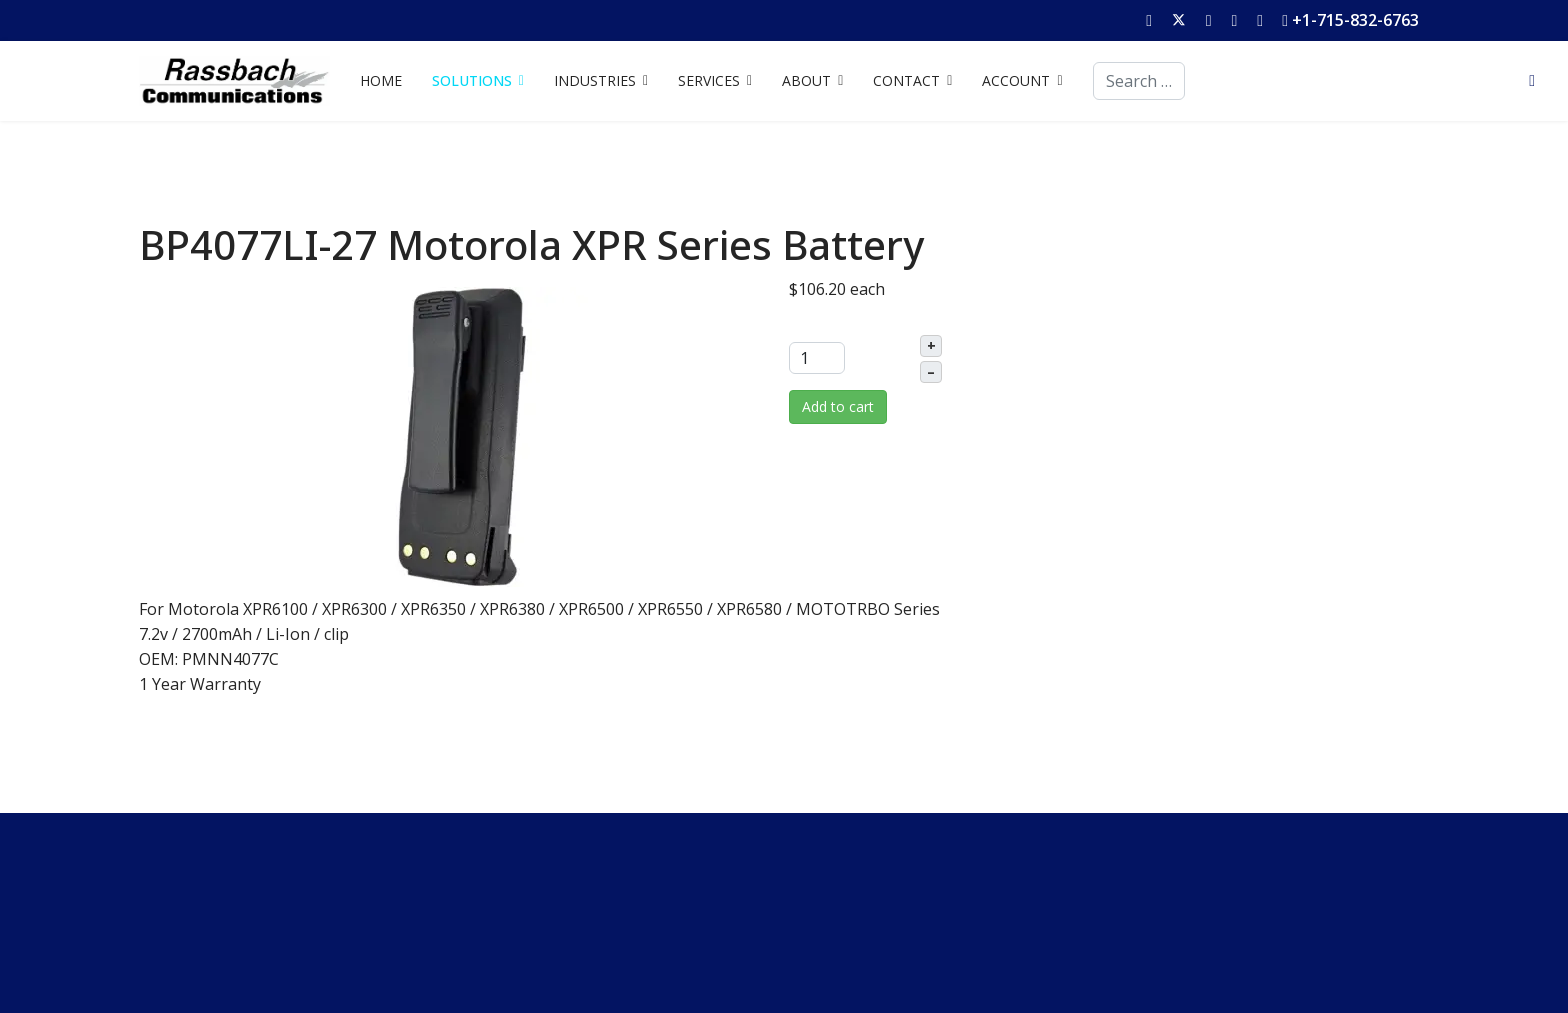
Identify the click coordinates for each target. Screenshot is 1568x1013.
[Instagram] (1260, 20)
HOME (381, 80)
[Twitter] (1179, 20)
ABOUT (806, 80)
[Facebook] (1149, 20)
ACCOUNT (1016, 80)
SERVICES (709, 80)
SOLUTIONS (472, 80)
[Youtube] (1209, 20)
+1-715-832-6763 (1355, 20)
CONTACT (906, 80)
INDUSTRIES (595, 80)
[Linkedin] (1234, 20)
